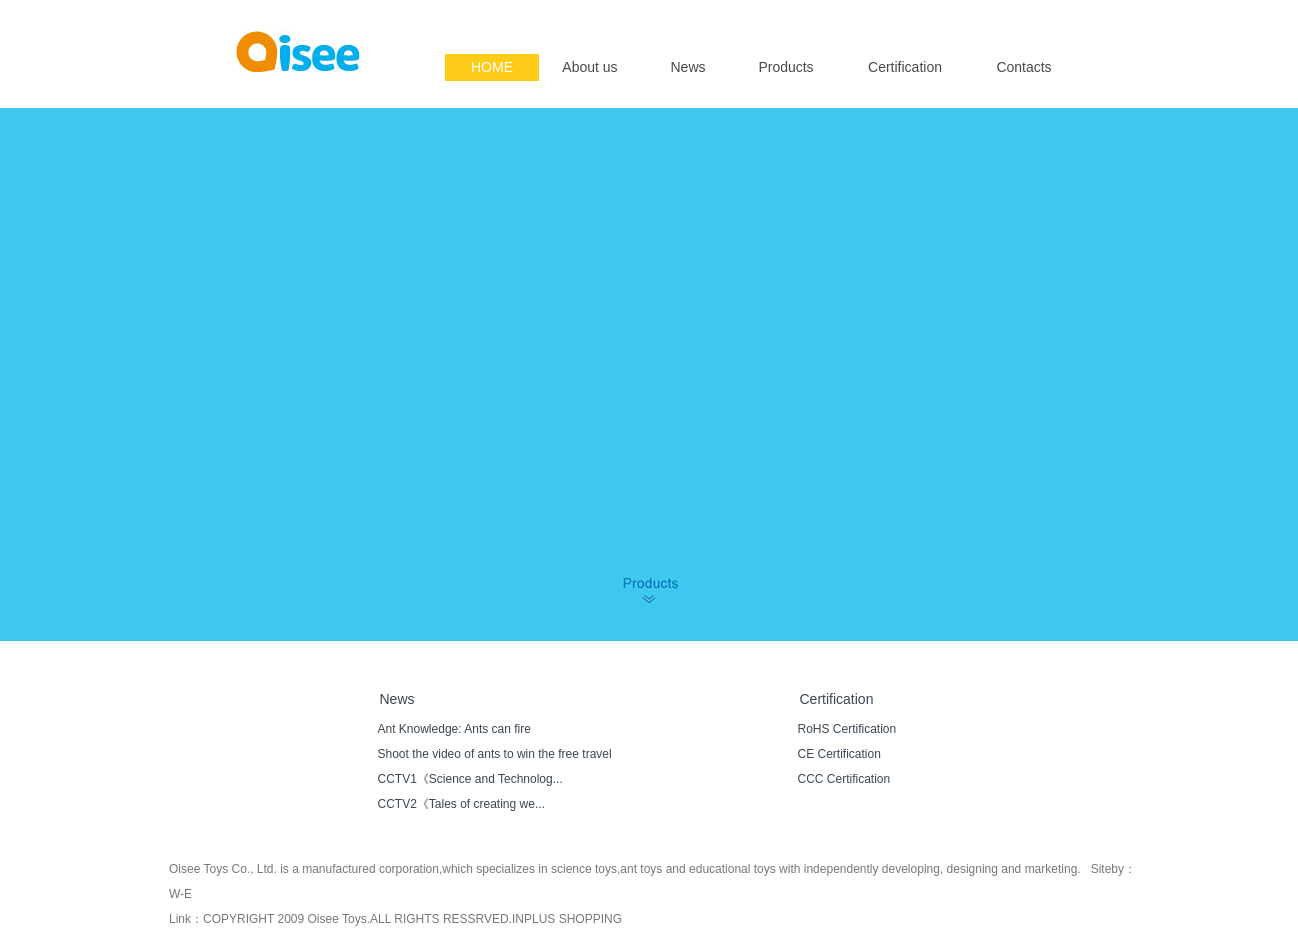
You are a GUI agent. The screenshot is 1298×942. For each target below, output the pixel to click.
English (1002, 16)
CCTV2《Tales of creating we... (461, 804)
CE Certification (839, 754)
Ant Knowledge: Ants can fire (454, 729)
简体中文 (1057, 16)
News (687, 67)
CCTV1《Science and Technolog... (470, 779)
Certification (905, 67)
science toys (584, 869)
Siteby (1107, 869)
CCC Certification (844, 779)
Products (785, 67)
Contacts (1023, 67)
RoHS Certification (847, 729)
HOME (492, 67)
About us (589, 67)
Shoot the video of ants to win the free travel (495, 754)
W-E (180, 894)
